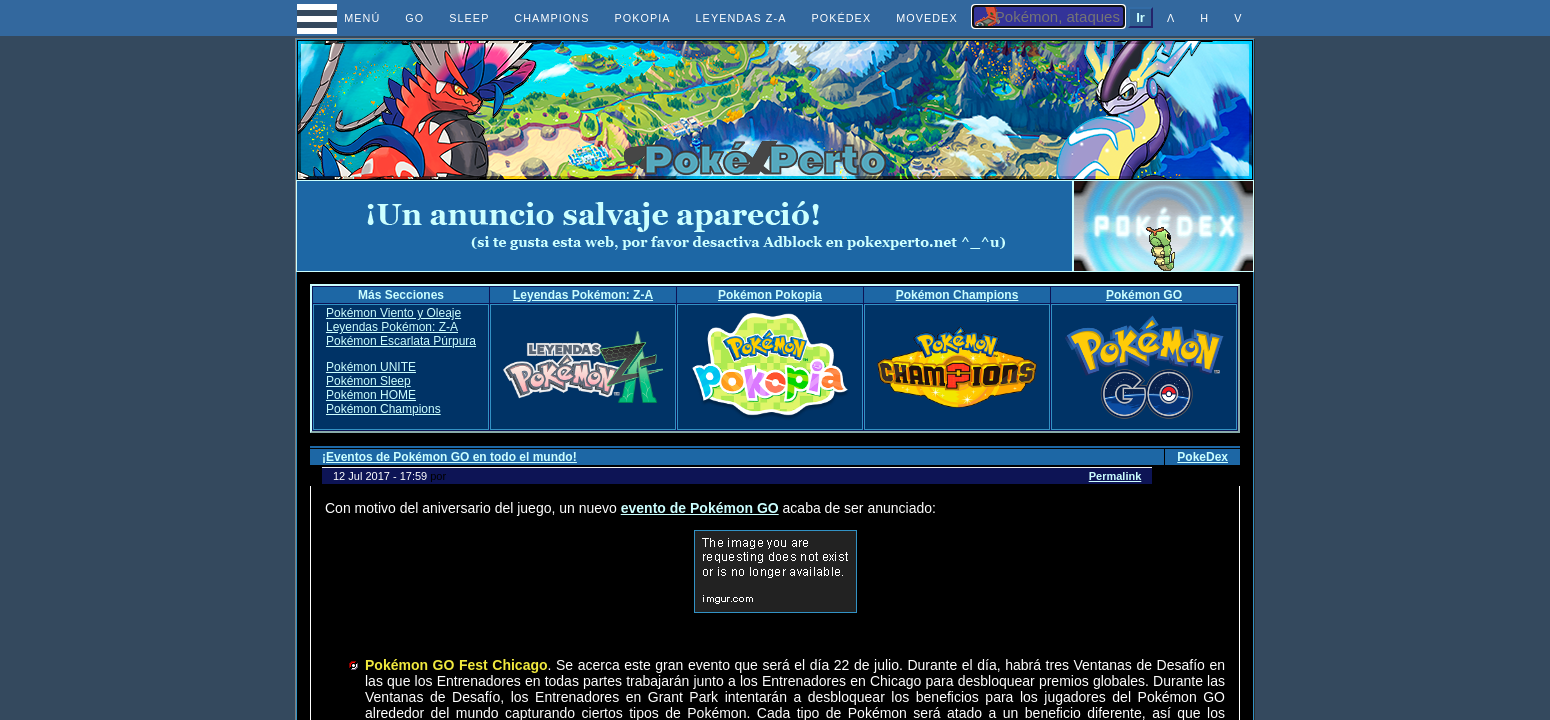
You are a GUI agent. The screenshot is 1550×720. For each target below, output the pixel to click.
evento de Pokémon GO (700, 508)
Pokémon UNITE (371, 367)
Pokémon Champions (957, 295)
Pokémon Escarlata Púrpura (401, 341)
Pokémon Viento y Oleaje (393, 313)
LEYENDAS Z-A (741, 18)
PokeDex (1202, 457)
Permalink (1115, 476)
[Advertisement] (685, 226)
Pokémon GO (1144, 295)
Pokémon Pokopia (770, 295)
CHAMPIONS (551, 18)
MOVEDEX (927, 18)
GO (414, 18)
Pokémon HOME (371, 395)
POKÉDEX (841, 18)
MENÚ (344, 18)
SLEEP (469, 18)
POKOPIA (642, 18)
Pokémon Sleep (368, 381)
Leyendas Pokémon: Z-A (583, 295)
